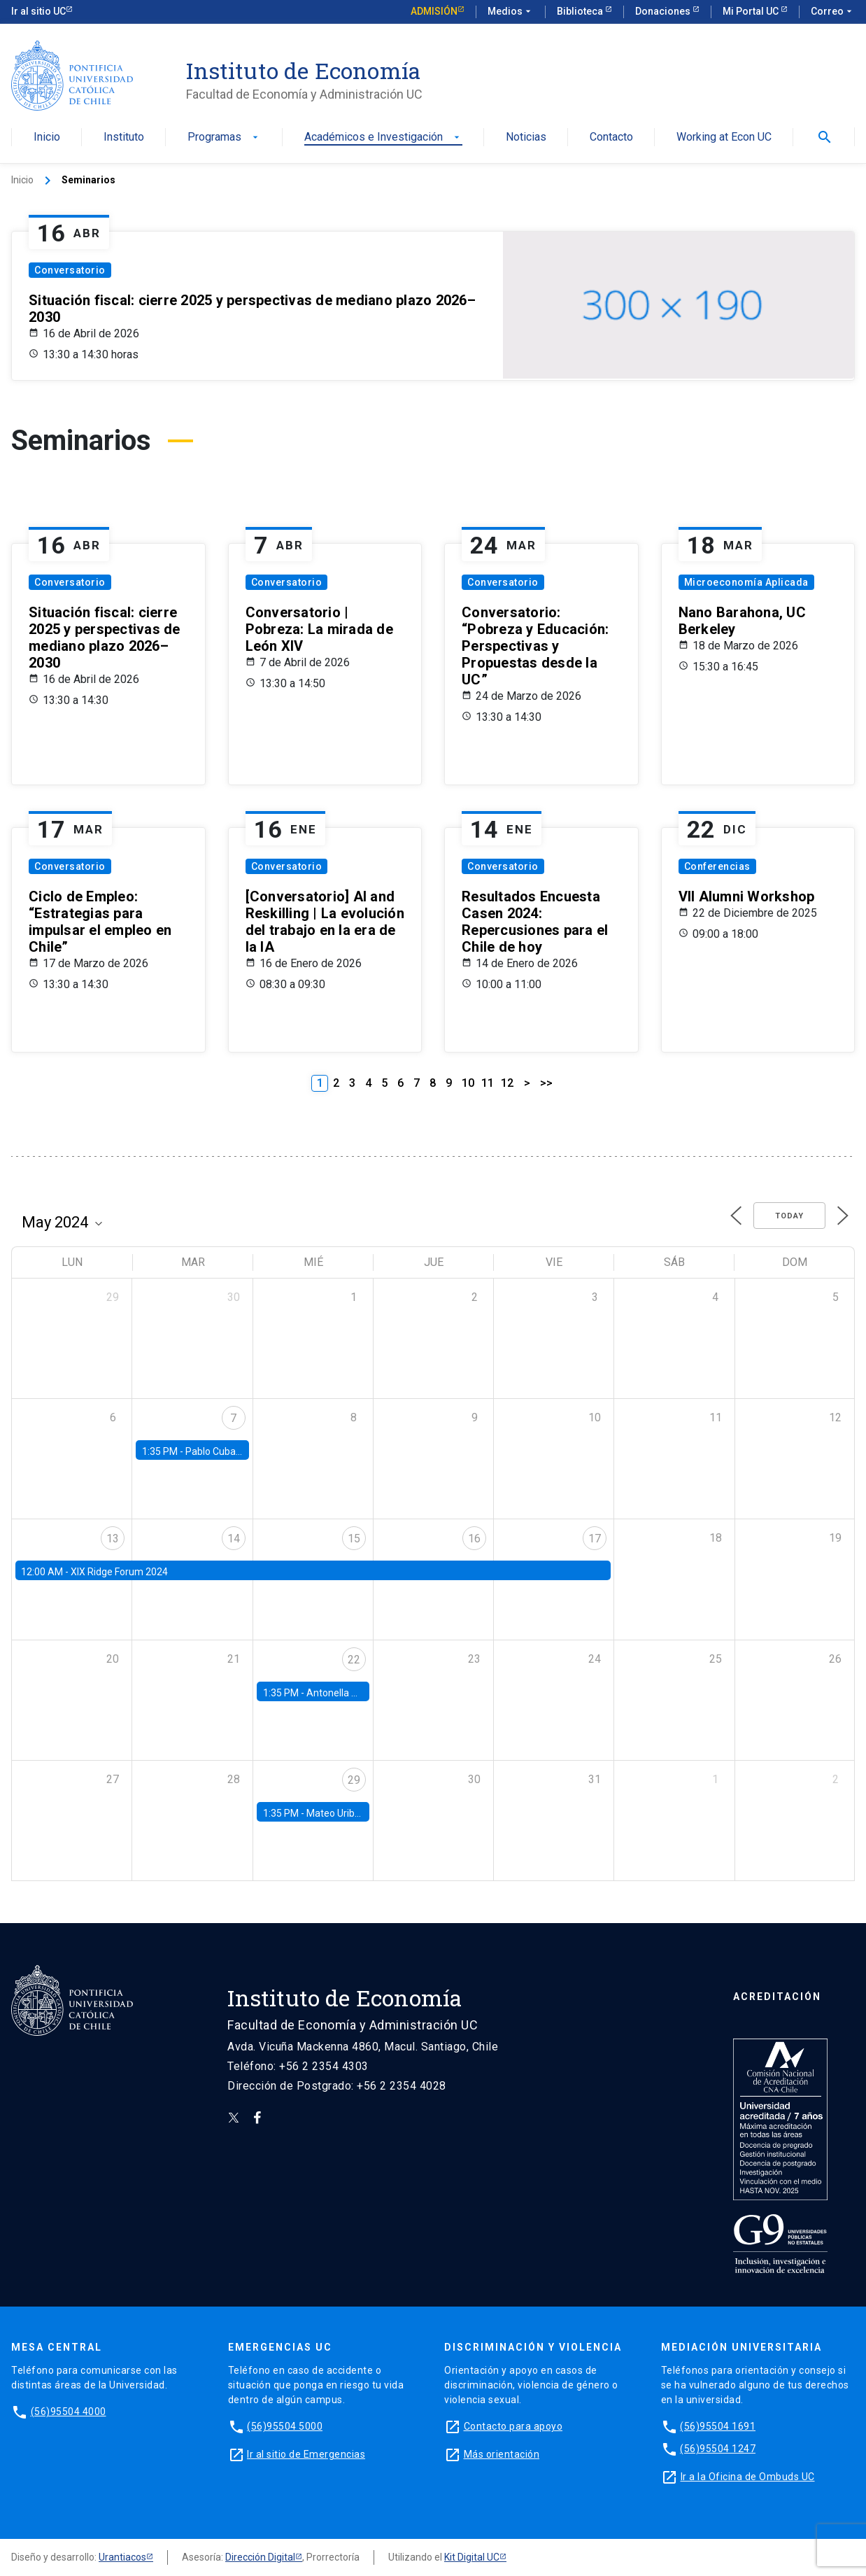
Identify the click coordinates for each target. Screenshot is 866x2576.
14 (233, 1538)
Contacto (611, 137)
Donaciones (664, 11)
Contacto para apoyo (513, 2426)
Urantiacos (122, 2557)
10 (468, 1083)
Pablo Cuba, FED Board (235, 1451)
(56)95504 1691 (717, 2426)
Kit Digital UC (471, 2557)
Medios (511, 12)
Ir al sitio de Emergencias (306, 2454)
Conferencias (717, 866)
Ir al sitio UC (38, 11)
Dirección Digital (260, 2557)
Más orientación (502, 2454)
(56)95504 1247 (717, 2449)
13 (112, 1538)
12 (507, 1083)
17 (594, 1538)
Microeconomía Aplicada (746, 582)
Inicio (47, 137)
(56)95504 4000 (68, 2411)
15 (354, 1538)
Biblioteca (581, 11)
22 (354, 1659)
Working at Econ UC (724, 137)
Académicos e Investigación (383, 137)
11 (487, 1083)
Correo (833, 12)
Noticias (526, 137)
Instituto (124, 137)
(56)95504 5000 (284, 2426)
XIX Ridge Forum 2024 (119, 1571)
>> (546, 1083)
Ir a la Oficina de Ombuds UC (748, 2476)
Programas (224, 137)
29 (354, 1780)
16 (474, 1538)
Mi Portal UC (752, 11)
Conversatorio (70, 270)
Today (789, 1215)
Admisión (434, 11)
